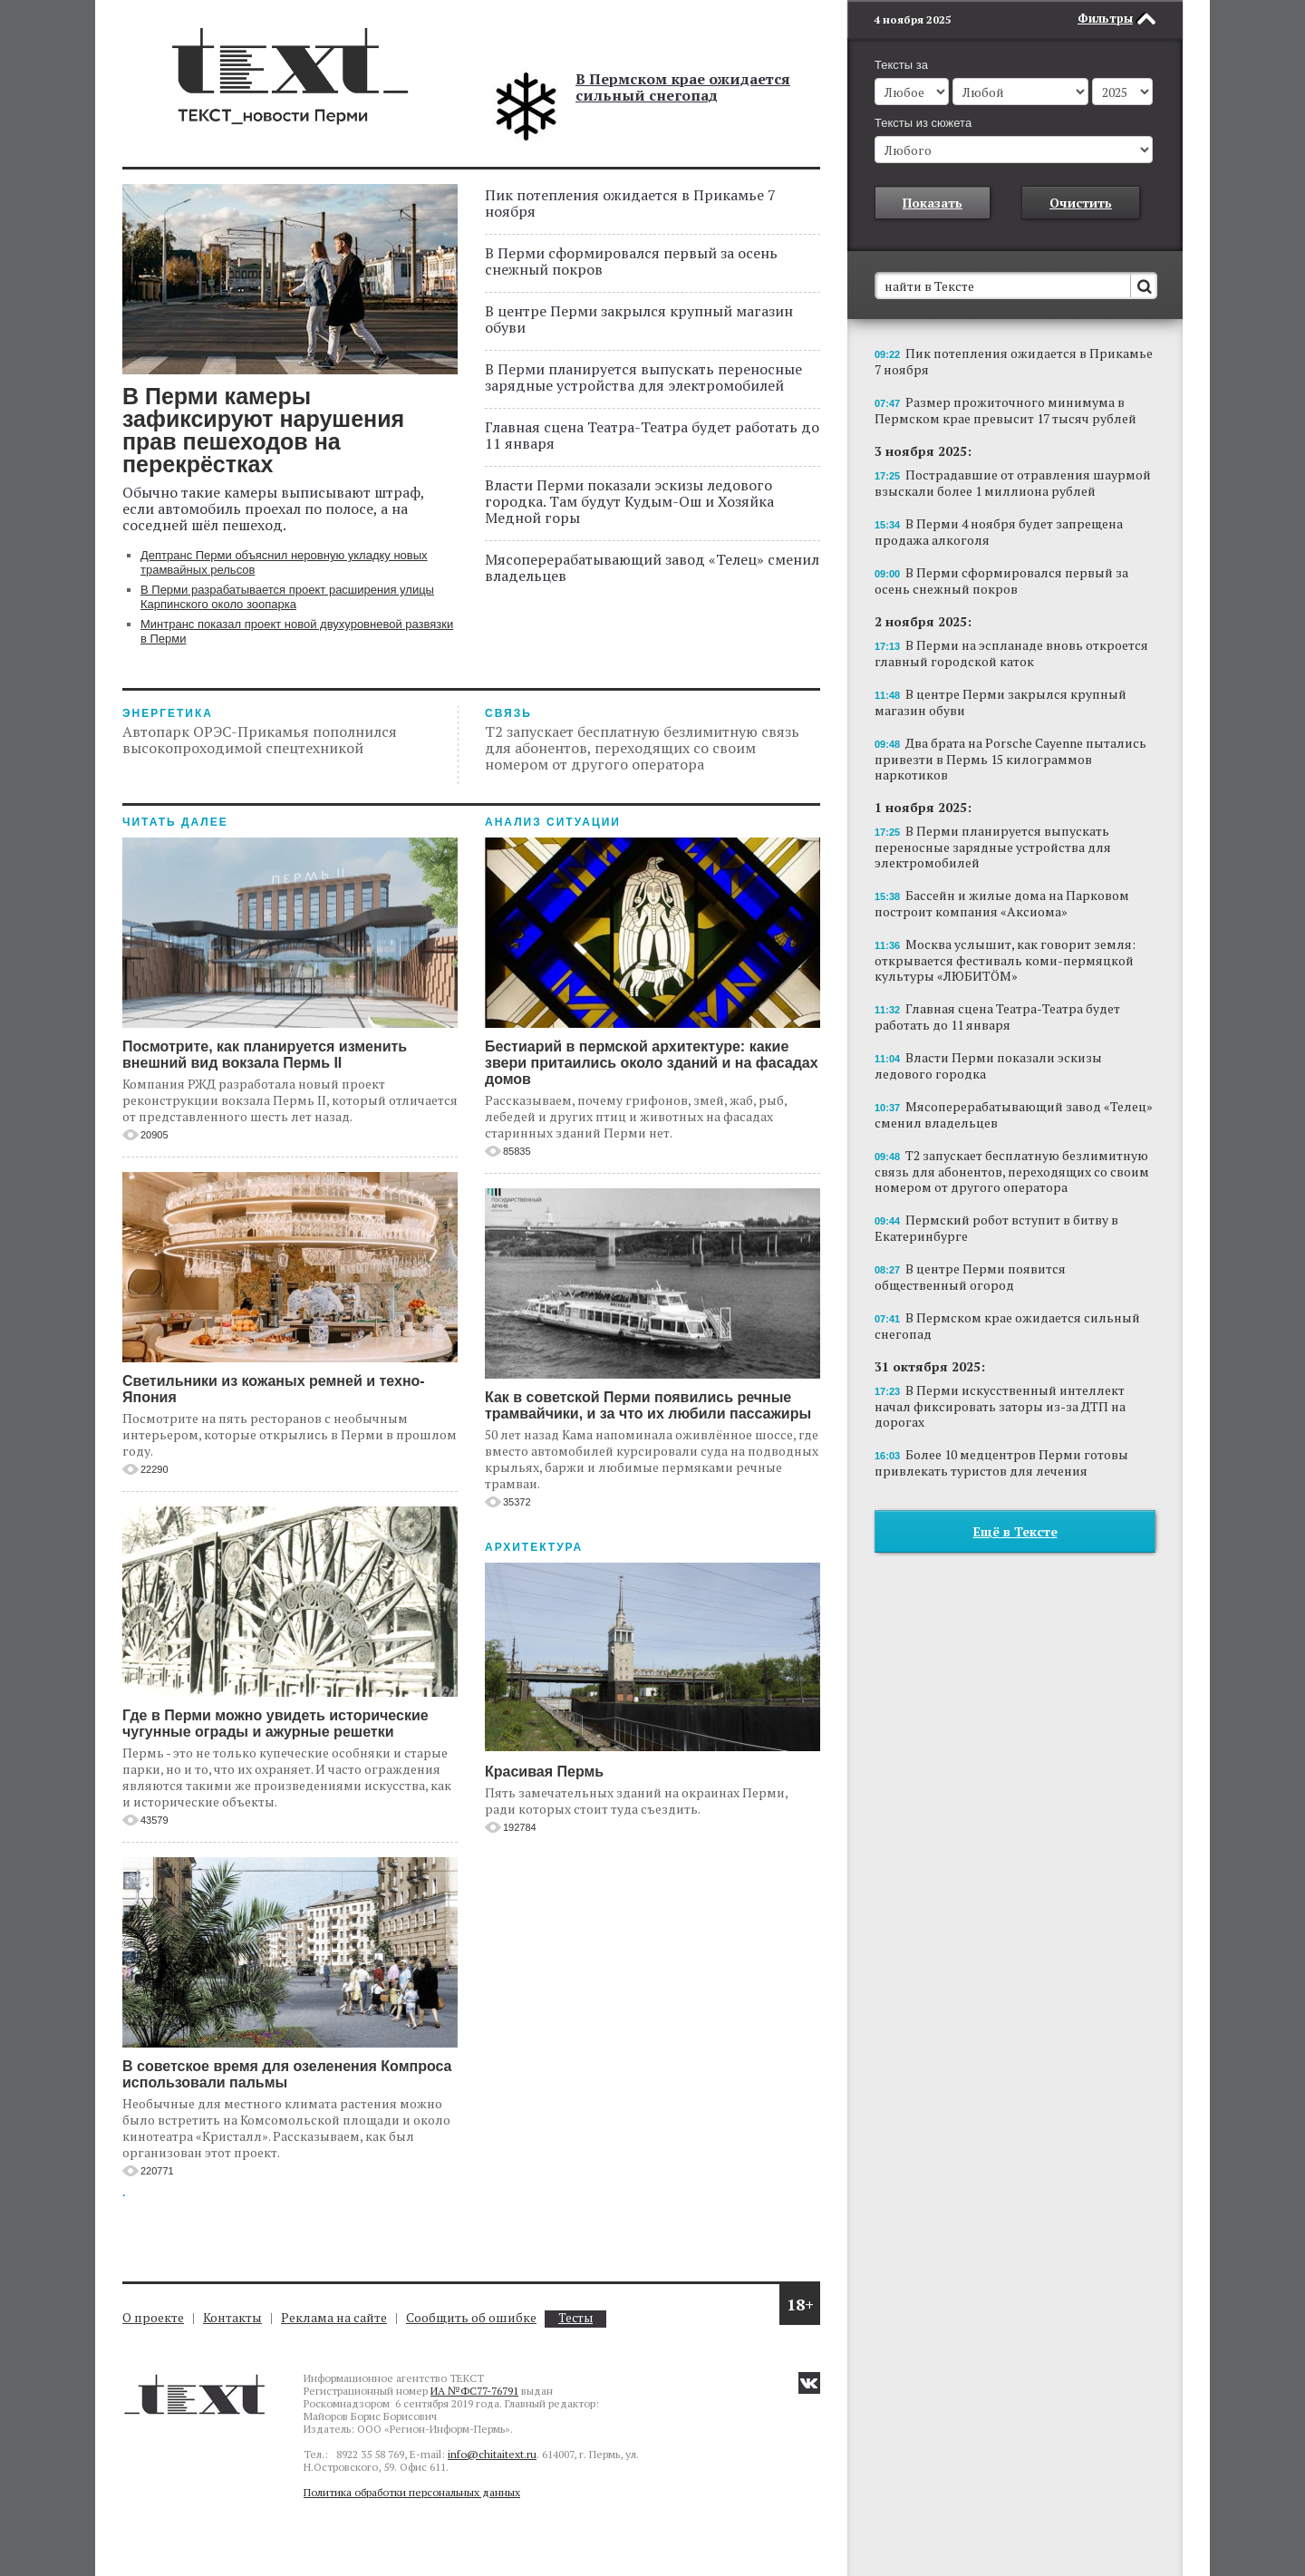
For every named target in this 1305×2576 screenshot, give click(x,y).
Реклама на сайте (334, 2317)
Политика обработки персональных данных (412, 2492)
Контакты (232, 2317)
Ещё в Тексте (1015, 1531)
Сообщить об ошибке (471, 2317)
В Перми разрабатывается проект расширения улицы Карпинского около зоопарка (287, 597)
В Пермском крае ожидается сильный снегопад (682, 87)
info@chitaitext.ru (492, 2454)
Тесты (575, 2318)
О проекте (153, 2317)
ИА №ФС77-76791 (474, 2390)
